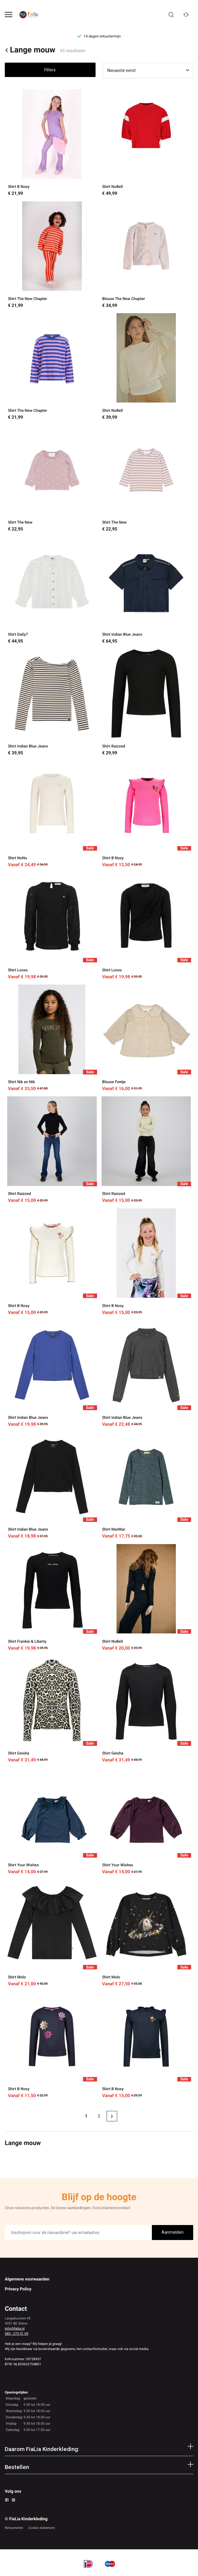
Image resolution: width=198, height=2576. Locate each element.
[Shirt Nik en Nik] (52, 1038)
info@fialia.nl (15, 2328)
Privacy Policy (18, 2289)
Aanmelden (172, 2232)
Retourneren (14, 2528)
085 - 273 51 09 (16, 2333)
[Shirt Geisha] (52, 1709)
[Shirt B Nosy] (52, 143)
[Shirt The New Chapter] (52, 255)
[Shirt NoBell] (146, 143)
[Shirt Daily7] (52, 590)
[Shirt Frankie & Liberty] (52, 1597)
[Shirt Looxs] (52, 926)
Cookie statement (41, 2528)
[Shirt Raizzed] (146, 702)
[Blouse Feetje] (146, 1038)
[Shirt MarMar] (146, 1485)
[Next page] (112, 2116)
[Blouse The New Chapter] (146, 255)
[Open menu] (8, 14)
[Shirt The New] (52, 478)
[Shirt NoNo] (52, 814)
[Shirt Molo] (52, 1933)
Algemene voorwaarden (27, 2279)
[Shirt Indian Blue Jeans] (146, 590)
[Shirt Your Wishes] (52, 1821)
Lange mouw (30, 50)
